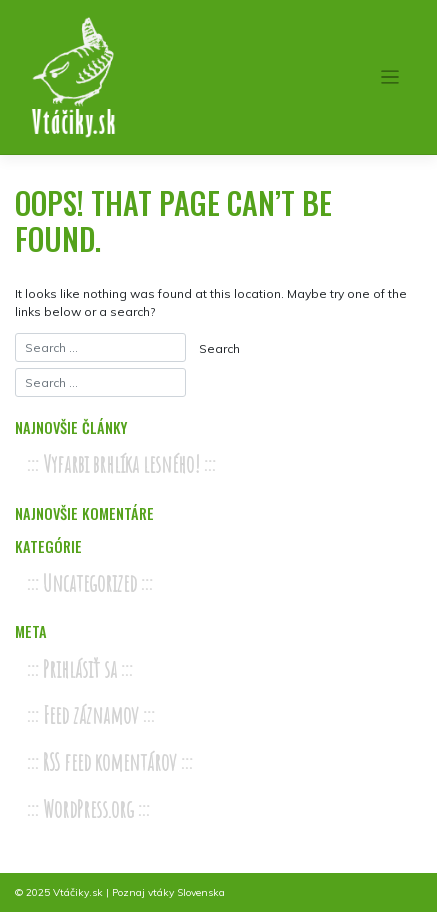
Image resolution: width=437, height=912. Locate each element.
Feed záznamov (91, 715)
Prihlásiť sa (80, 669)
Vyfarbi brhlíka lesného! (121, 464)
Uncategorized (90, 583)
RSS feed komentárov (110, 762)
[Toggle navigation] (390, 77)
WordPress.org (88, 809)
